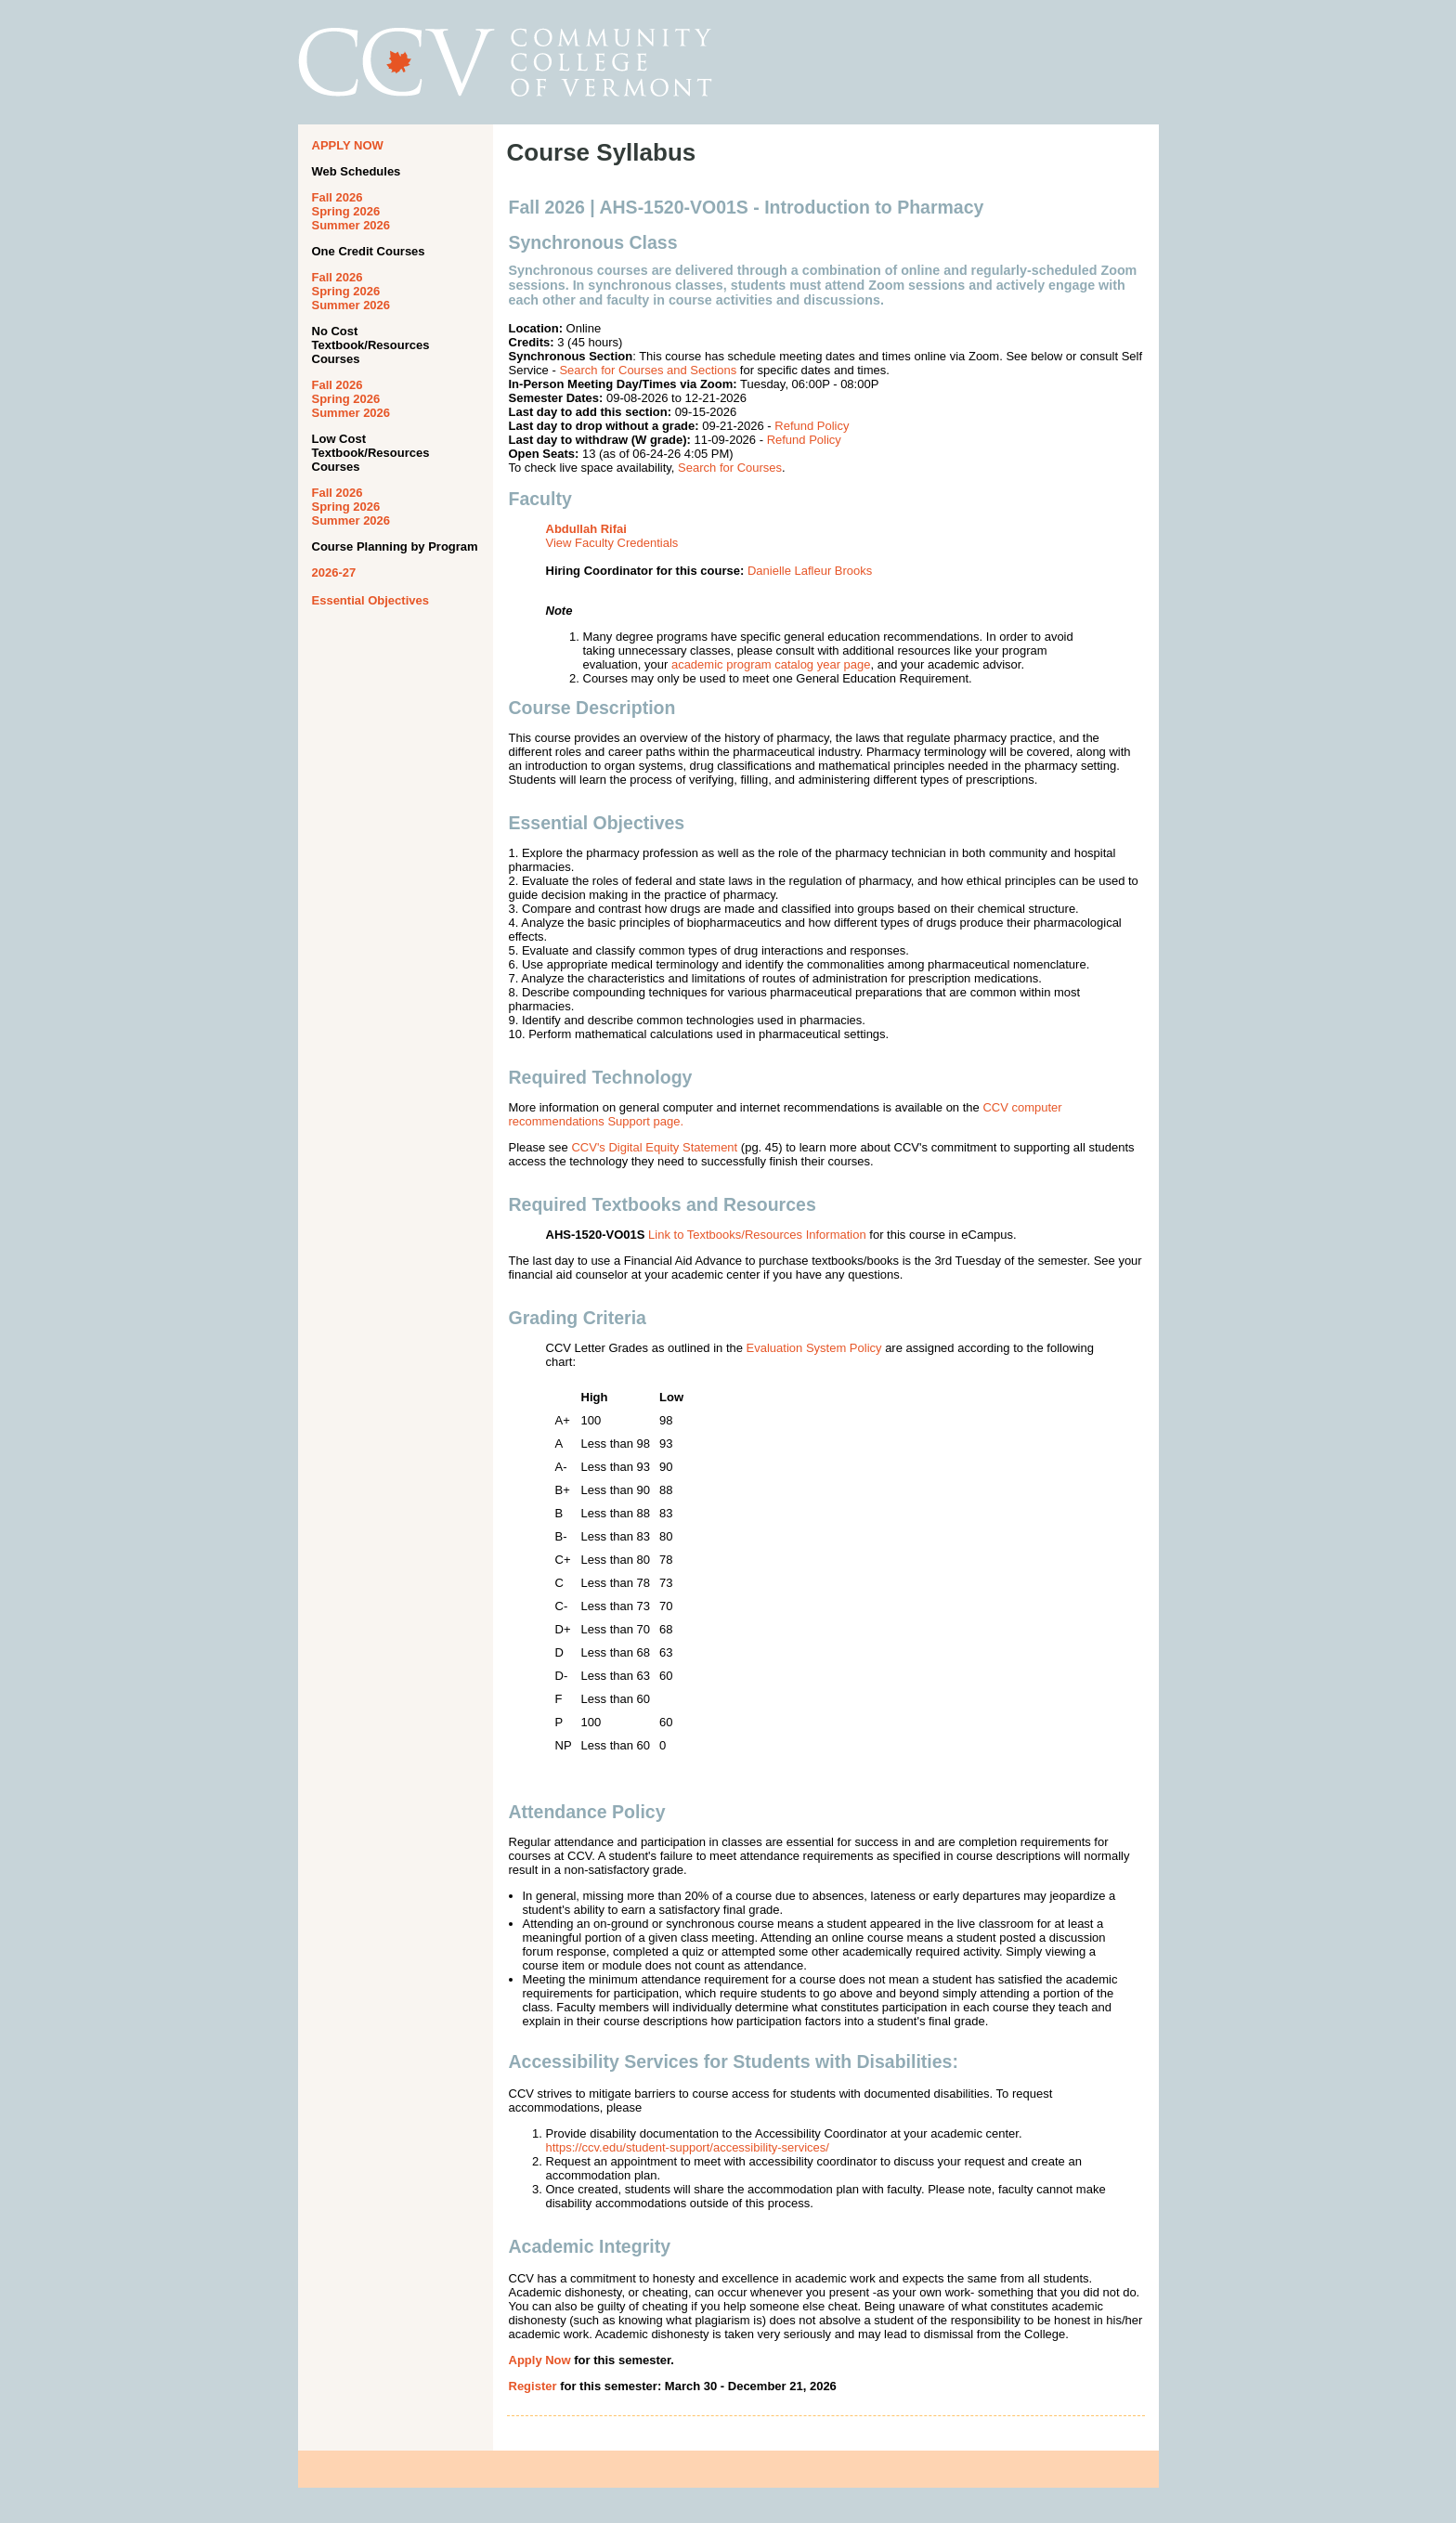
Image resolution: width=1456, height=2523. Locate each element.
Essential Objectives (370, 600)
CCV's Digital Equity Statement (654, 1147)
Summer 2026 (351, 225)
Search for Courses (730, 468)
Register (533, 2386)
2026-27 (334, 572)
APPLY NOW (348, 145)
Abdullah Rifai (586, 529)
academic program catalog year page (771, 664)
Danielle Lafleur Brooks (810, 571)
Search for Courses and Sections (647, 370)
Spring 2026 (346, 211)
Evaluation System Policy (814, 1348)
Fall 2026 (337, 197)
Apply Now (540, 2360)
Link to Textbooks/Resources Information (757, 1235)
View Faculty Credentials (612, 543)
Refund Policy (811, 426)
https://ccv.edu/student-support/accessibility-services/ (687, 2147)
